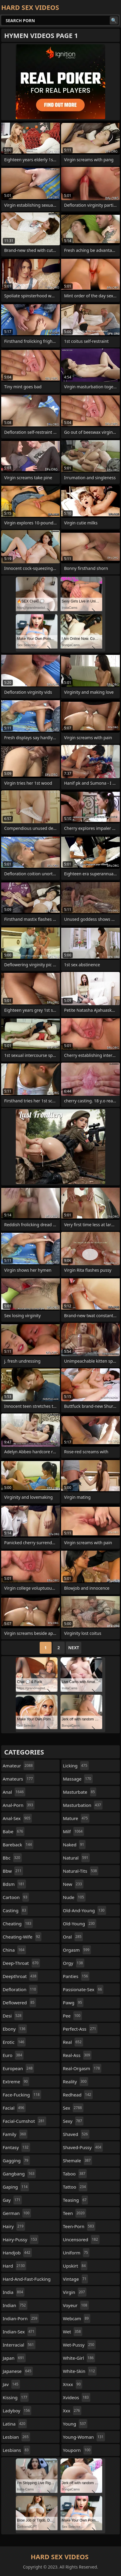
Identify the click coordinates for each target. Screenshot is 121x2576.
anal (14, 1791)
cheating (18, 1923)
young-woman (84, 2436)
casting (15, 1910)
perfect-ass (80, 2028)
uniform (76, 2252)
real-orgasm (82, 2068)
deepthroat (20, 1976)
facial (14, 2107)
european (18, 2068)
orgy (73, 1963)
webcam (76, 2318)
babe (13, 1831)
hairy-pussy (20, 2239)
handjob (17, 2252)
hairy (14, 2226)
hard (14, 2265)
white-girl (79, 2357)
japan (14, 2357)
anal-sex (17, 1818)
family (15, 2134)
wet (72, 2331)
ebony (15, 2028)
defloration (20, 1989)
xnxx (72, 2384)
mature (76, 1818)
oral (73, 1936)
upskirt (75, 2265)
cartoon (16, 1897)
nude (74, 1897)
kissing (16, 2397)
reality (75, 2081)
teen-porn (79, 2226)
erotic (14, 2042)
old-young (79, 1923)
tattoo (75, 2186)
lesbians (16, 2450)
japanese (18, 2371)
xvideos (76, 2397)
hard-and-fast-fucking (27, 2280)
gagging (16, 2160)
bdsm (14, 1884)
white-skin (80, 2371)
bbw (13, 1870)
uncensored (81, 2239)
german (17, 2213)
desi (13, 2015)
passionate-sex (83, 1989)
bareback (18, 1844)
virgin (74, 2292)
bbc (12, 1857)
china (14, 1949)
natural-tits (80, 1870)
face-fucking (22, 2094)
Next (73, 1647)
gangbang (19, 2173)
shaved (76, 2134)
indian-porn (21, 2318)
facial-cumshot (24, 2121)
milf (73, 1831)
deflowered (19, 2002)
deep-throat (21, 1963)
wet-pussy (79, 2344)
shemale (77, 2160)
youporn (77, 2450)
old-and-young (84, 1910)
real (73, 2042)
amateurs (18, 1778)
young (75, 2423)
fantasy (16, 2147)
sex (73, 2107)
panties (76, 1976)
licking (76, 1765)
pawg (73, 2002)
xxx (72, 2410)
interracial (19, 2344)
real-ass (77, 2055)
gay (12, 2199)
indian (15, 2305)
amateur (18, 1765)
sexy (73, 2121)
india (13, 2292)
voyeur (76, 2305)
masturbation (83, 1805)
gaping (16, 2186)
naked (74, 1844)
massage (78, 1778)
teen (74, 2213)
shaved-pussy (83, 2147)
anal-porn (19, 1805)
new (73, 1884)
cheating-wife (22, 1936)
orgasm (77, 1949)
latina (15, 2423)
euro (13, 2055)
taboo (75, 2173)
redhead (78, 2094)
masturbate (79, 1791)
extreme (16, 2081)
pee (72, 2015)
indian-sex (19, 2331)
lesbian (16, 2436)
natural (76, 1857)
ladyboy (17, 2410)
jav (11, 2384)
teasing (75, 2199)
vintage (75, 2278)
